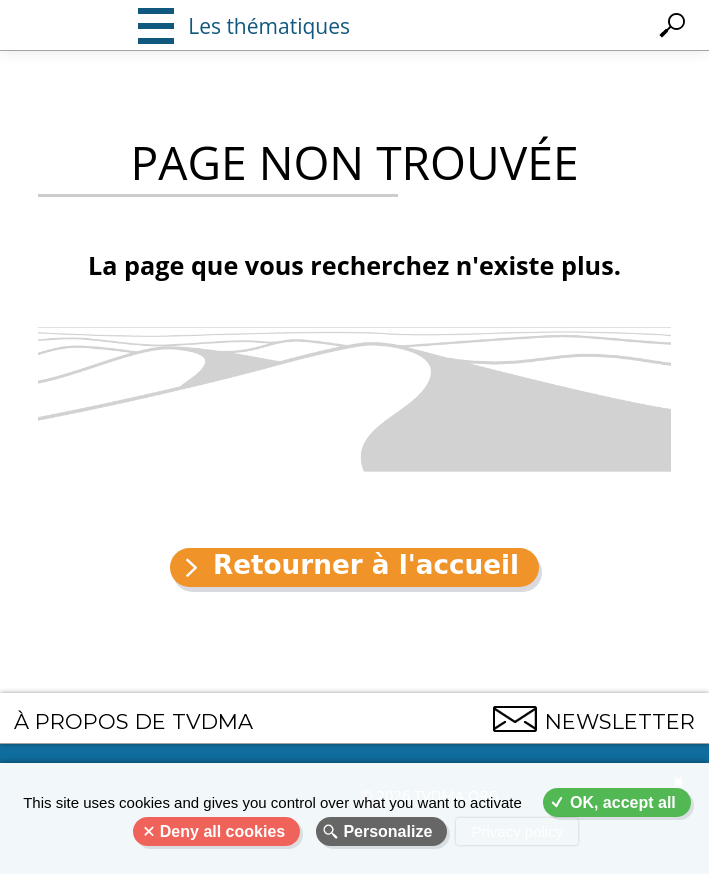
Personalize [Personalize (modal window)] (387, 831)
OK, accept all (623, 802)
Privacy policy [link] (517, 831)
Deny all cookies (222, 831)
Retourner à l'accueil (366, 565)
